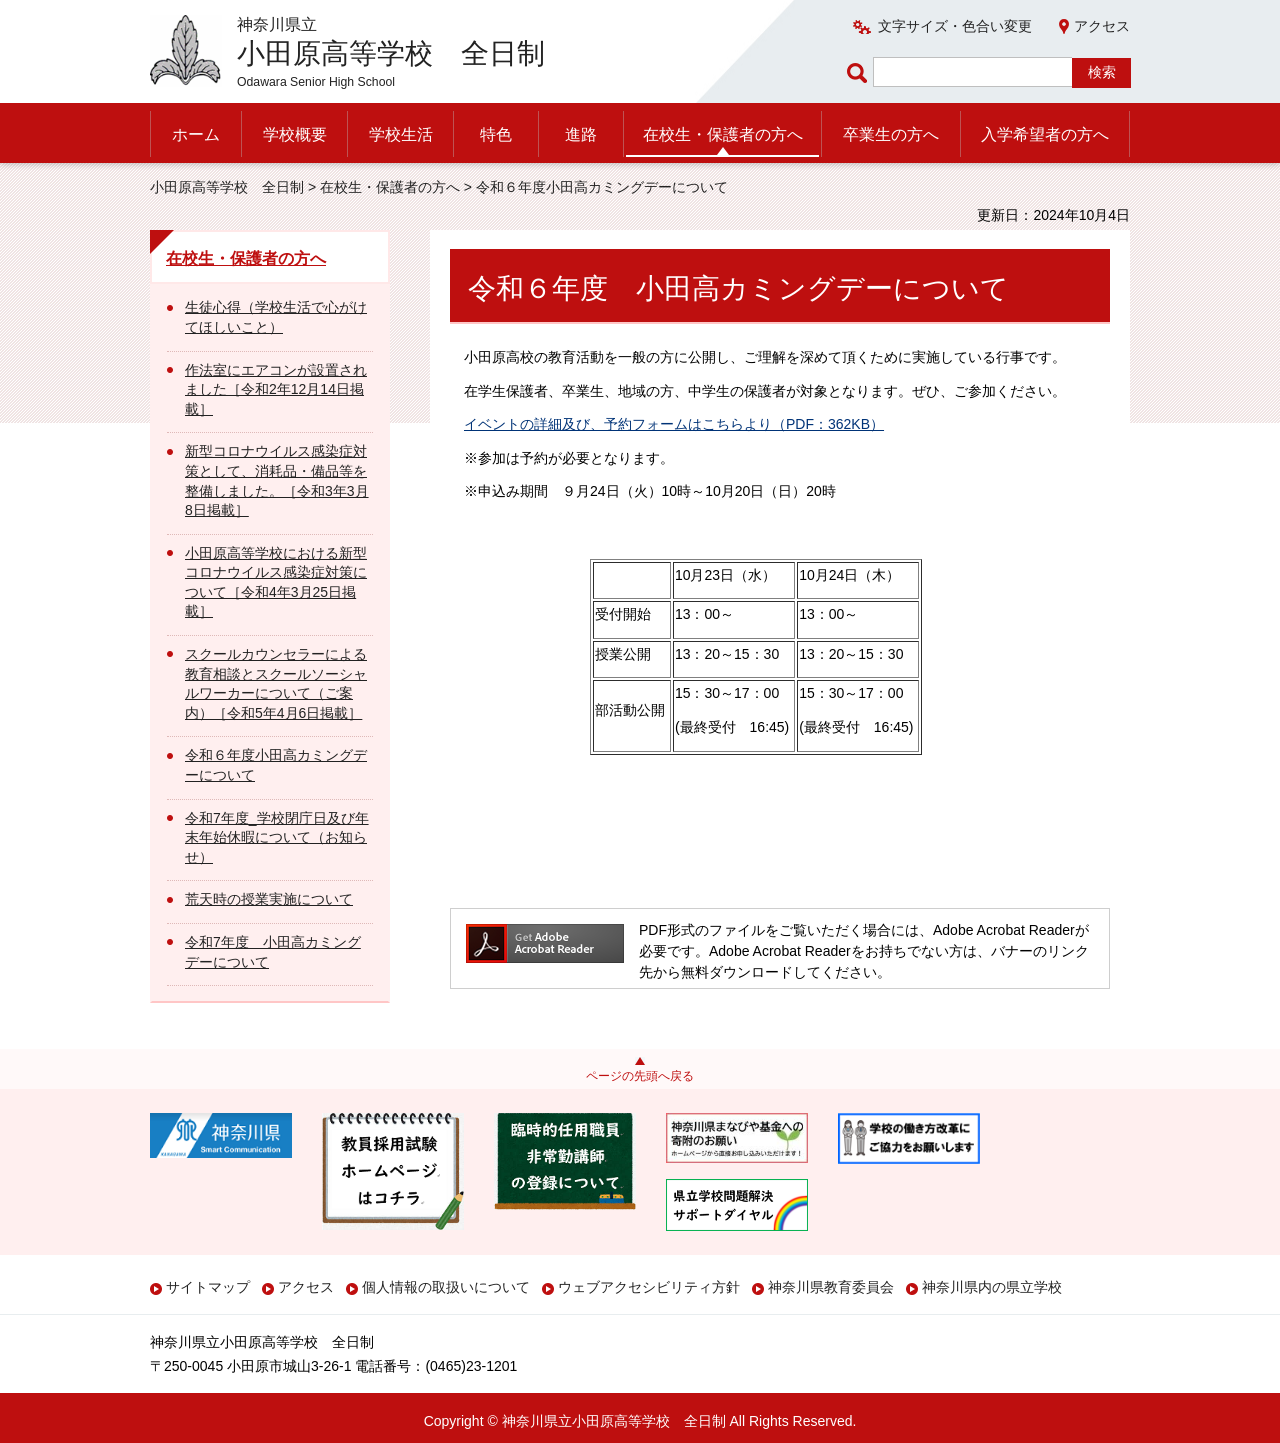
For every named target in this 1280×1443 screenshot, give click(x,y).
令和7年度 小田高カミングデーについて (273, 952)
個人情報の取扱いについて (446, 1287)
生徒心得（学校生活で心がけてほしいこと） (276, 317)
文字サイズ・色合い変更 (955, 26)
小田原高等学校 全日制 (227, 187)
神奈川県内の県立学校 (992, 1287)
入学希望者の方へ (1045, 134)
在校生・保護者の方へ (723, 134)
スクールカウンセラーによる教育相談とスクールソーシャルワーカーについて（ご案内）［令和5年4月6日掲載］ (276, 683)
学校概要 (295, 134)
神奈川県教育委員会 (831, 1287)
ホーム (196, 134)
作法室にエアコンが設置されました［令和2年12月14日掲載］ (276, 389)
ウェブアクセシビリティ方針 (649, 1287)
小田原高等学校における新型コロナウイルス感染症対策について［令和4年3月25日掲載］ (276, 582)
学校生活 (401, 134)
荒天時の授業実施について (269, 899)
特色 (496, 134)
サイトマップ (208, 1287)
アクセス (1102, 26)
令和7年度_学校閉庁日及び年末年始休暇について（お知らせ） (277, 837)
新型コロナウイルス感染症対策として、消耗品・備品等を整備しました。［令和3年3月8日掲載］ (277, 480)
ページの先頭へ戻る (640, 1076)
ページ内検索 (860, 72)
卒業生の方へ (891, 134)
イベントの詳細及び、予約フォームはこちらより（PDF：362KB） (674, 424)
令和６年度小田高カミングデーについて (276, 765)
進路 (581, 134)
